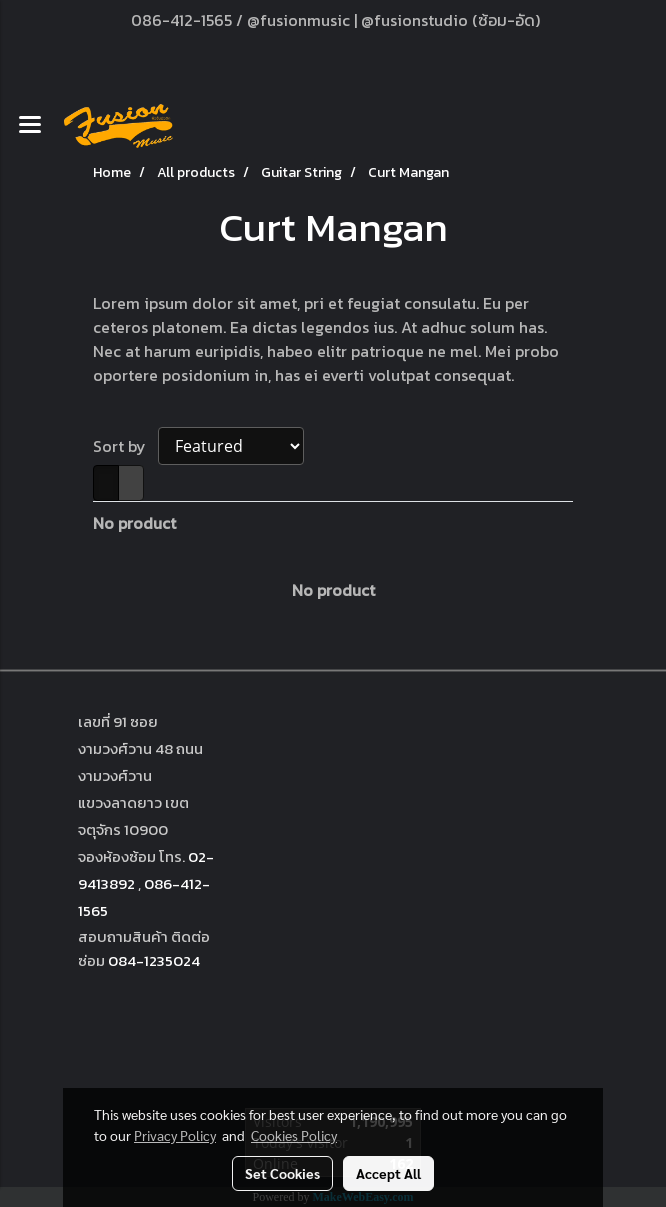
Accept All (388, 1173)
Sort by (125, 446)
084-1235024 (154, 960)
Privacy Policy (175, 1135)
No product (134, 523)
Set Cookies (282, 1173)
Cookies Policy (294, 1135)
